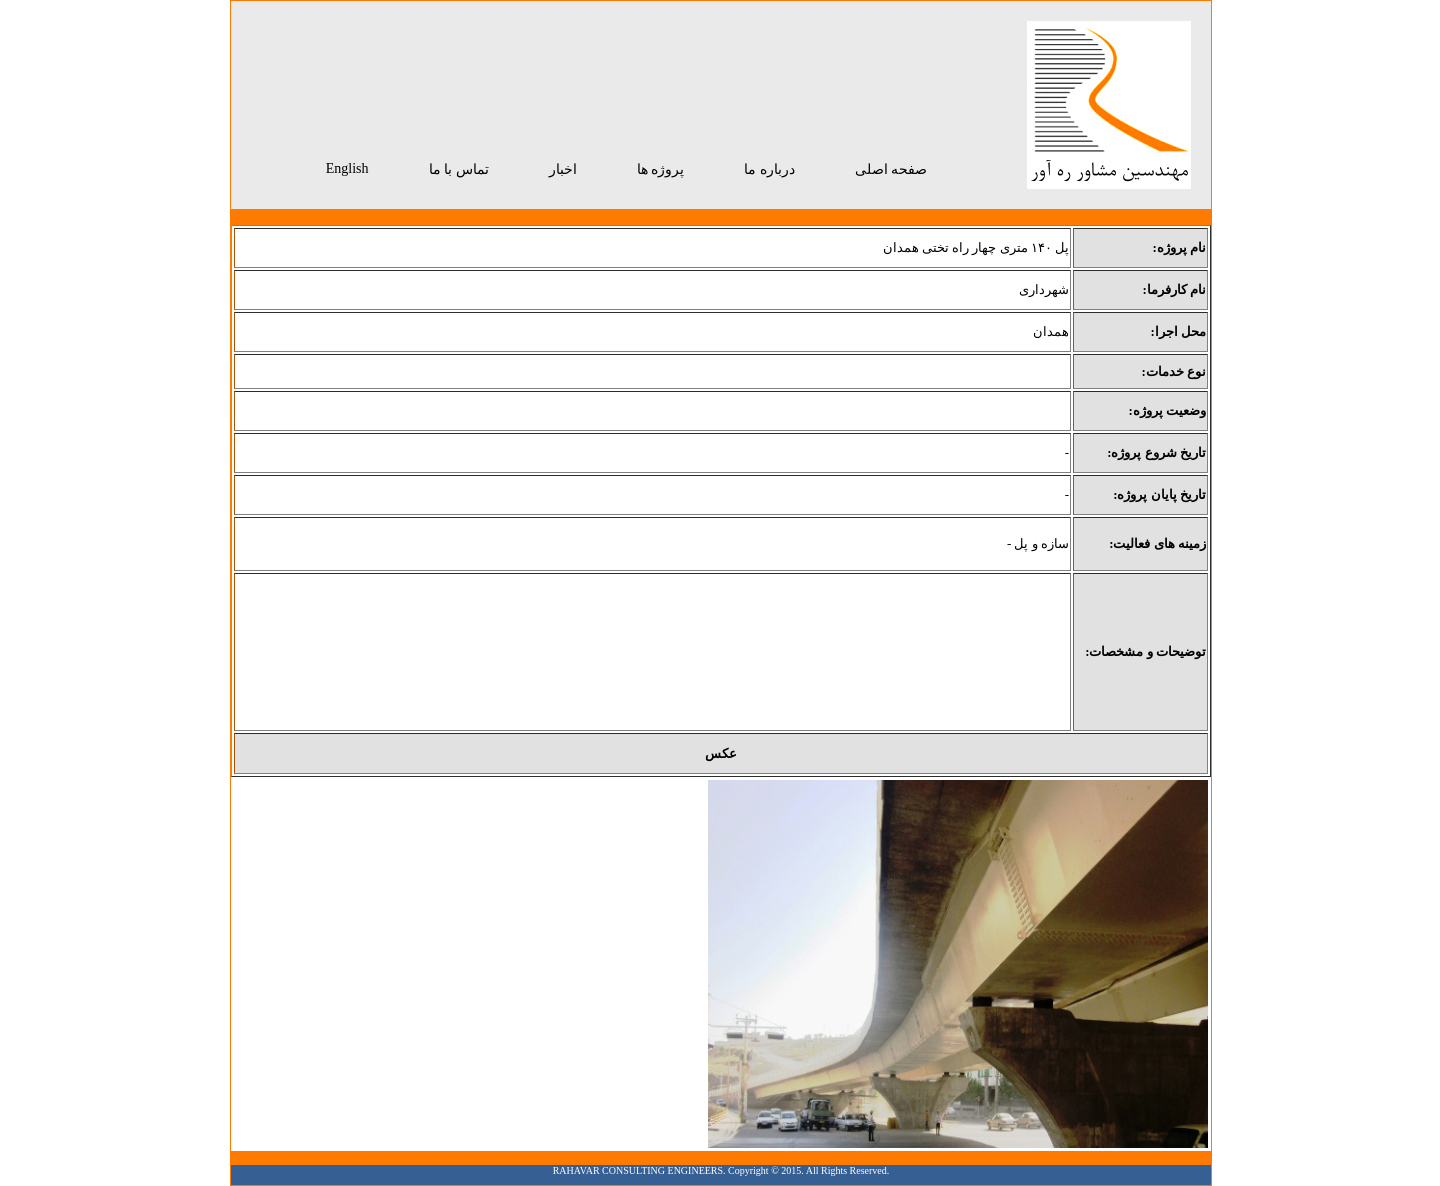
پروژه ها (661, 169)
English (347, 168)
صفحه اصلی (891, 169)
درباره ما (769, 169)
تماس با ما (459, 169)
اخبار (563, 169)
